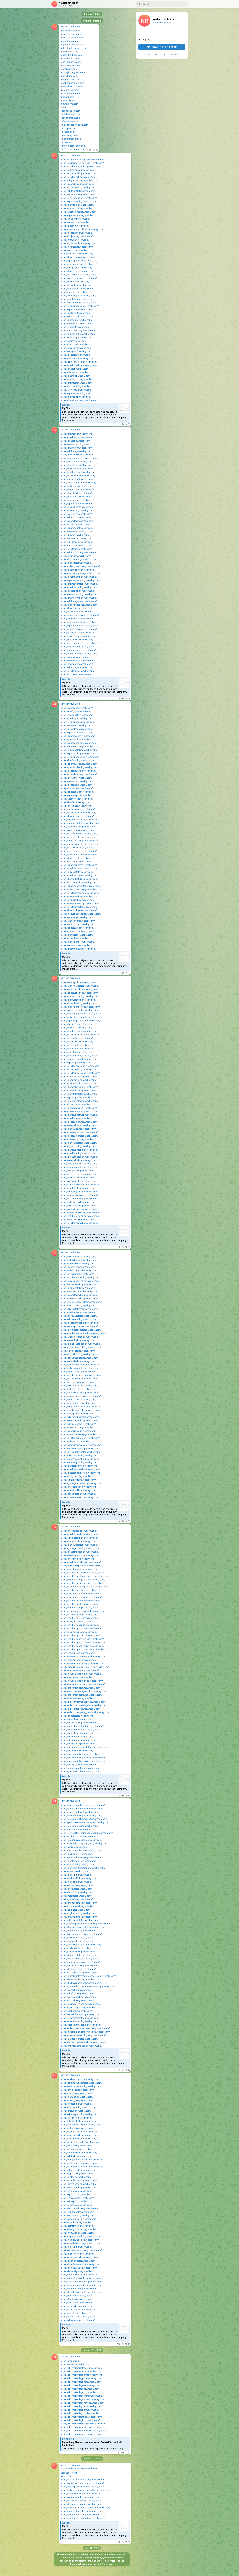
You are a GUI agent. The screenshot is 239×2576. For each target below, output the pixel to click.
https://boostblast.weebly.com (76, 372)
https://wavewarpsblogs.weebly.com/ (79, 985)
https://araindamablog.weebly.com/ (79, 1972)
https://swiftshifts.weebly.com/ (76, 715)
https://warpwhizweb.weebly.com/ (78, 1125)
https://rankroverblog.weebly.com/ (78, 1305)
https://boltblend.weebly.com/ (75, 313)
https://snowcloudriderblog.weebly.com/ (81, 2082)
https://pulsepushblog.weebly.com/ (78, 208)
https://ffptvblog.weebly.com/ (75, 2110)
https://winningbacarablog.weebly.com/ (81, 1857)
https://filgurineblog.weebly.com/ (77, 2253)
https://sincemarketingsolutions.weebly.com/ (83, 1747)
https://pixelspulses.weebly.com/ (77, 671)
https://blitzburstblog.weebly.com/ (78, 1288)
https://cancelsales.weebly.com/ (77, 1715)
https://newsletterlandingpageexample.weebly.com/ (87, 1833)
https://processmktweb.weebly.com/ (79, 1812)
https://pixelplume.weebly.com (76, 437)
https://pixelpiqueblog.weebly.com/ (78, 770)
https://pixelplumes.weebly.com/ (77, 632)
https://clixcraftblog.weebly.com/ (77, 1170)
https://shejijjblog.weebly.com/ (76, 2201)
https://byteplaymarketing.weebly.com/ (80, 2500)
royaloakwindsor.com (71, 86)
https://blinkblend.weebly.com (75, 285)
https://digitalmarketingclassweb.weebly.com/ (84, 1586)
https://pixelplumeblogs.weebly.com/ (79, 907)
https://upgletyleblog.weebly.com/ (78, 1951)
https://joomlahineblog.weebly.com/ (79, 2180)
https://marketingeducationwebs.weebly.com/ (84, 1576)
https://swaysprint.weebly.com (76, 461)
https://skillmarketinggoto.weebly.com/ (80, 2392)
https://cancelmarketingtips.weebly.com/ (81, 1726)
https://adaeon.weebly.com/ (75, 225)
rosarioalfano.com (70, 58)
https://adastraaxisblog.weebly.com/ (79, 1298)
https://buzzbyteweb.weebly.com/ (78, 1177)
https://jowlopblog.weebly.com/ (76, 1941)
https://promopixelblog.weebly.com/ (79, 1195)
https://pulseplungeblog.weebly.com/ (79, 615)
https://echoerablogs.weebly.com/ (78, 1431)
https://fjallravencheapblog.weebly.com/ (81, 1983)
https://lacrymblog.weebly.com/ (76, 1892)
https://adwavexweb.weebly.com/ (77, 1202)
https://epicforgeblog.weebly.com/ (78, 1097)
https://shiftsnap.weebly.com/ (76, 517)
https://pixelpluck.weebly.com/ (76, 549)
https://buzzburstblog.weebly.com (78, 400)
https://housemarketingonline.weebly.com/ (82, 1684)
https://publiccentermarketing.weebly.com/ (82, 2518)
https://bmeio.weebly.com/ (74, 1871)
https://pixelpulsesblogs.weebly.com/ (79, 1066)
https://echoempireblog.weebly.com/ (79, 1462)
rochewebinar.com (70, 30)
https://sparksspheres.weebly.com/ (78, 865)
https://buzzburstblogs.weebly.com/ (79, 1427)
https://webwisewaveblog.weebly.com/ (80, 1445)
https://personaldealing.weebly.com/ (79, 1826)
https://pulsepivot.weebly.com (75, 348)
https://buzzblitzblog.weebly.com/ (78, 170)
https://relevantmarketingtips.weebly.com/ (82, 1663)
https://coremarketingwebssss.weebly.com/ (83, 1757)
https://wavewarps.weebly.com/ (77, 660)
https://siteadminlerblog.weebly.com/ (79, 1979)
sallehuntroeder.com (70, 138)
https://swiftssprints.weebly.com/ (77, 924)
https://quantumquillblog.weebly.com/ (80, 622)
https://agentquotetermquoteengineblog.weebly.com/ (88, 1976)
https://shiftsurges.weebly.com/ (76, 667)
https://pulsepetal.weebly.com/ (76, 562)
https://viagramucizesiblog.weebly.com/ (81, 1934)
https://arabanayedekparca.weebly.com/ (81, 1840)
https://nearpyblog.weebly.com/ (76, 2306)
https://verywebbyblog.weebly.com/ (78, 1997)
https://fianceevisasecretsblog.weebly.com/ (82, 1927)
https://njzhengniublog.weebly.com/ (79, 2163)
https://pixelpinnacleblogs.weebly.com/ (80, 1562)
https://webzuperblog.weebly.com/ (78, 2187)
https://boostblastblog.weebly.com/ (78, 576)
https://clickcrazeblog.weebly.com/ (78, 1493)
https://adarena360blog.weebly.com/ (79, 1184)
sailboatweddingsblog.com (74, 124)
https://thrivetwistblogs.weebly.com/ (79, 583)
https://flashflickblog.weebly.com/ (78, 569)
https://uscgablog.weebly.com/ (76, 2205)
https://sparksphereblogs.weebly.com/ (80, 580)
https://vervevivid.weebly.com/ (76, 514)
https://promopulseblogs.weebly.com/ (80, 1212)
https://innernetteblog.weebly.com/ (78, 2288)
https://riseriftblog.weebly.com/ (76, 246)
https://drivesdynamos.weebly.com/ (79, 854)
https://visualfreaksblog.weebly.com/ (79, 2208)
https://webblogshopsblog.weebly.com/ (80, 1944)
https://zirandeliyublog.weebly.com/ (78, 2152)
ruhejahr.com (67, 97)
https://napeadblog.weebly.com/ (77, 1864)
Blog (157, 54)
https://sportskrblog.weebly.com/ (77, 2194)
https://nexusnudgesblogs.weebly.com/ (80, 913)
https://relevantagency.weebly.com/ (78, 1660)
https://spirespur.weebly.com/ (75, 260)
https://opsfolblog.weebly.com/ (76, 2302)
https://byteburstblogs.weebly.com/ (78, 1069)
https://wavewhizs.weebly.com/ (76, 781)
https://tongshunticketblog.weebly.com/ (81, 2159)
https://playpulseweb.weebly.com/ (78, 1128)
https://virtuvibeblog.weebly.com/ (77, 1181)
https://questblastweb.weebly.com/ (78, 1055)
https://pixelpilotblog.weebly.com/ (77, 1188)
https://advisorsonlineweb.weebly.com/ (80, 1708)
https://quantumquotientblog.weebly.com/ (82, 229)
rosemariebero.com (70, 65)
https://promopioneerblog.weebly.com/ (80, 1396)
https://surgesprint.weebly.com (76, 479)
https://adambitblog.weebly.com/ (77, 1389)
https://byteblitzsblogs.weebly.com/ (78, 1174)
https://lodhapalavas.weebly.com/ (78, 1836)
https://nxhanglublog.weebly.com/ (78, 2149)
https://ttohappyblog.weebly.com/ (78, 1969)
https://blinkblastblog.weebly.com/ (78, 1003)
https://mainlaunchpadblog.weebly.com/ (81, 2045)
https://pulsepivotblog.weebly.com (78, 379)
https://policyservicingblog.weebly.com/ (80, 2004)
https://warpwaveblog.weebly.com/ (78, 211)
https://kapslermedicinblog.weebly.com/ (81, 2250)
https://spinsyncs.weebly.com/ (76, 732)
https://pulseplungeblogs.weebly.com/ (80, 1006)
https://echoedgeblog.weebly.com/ (78, 295)
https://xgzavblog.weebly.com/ (76, 1990)
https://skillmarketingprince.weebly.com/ (81, 2378)
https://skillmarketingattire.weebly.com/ (81, 2427)
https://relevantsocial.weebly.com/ (78, 1653)
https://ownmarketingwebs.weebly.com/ (81, 1815)
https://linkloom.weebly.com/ (75, 218)
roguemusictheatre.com (72, 44)
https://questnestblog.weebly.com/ (78, 1090)
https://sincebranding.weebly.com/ (78, 1740)
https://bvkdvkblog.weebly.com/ (77, 2000)
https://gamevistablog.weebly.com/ (78, 1167)
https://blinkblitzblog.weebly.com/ (77, 475)
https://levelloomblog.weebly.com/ (78, 1479)
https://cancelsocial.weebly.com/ (77, 1733)
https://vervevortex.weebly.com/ (77, 618)
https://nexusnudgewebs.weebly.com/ (80, 643)
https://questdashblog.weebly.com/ (78, 1163)
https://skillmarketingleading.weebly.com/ (82, 2368)
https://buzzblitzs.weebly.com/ (76, 1027)
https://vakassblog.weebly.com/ (77, 1885)
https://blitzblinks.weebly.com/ (76, 847)
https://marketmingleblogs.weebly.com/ (81, 1375)
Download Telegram (161, 47)
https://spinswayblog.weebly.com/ (78, 201)
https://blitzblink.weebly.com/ (75, 556)
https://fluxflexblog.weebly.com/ (77, 816)
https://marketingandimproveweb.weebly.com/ (84, 1649)
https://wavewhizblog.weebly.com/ (78, 826)
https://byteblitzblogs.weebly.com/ (78, 1146)
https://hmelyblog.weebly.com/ (76, 2246)
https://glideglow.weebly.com (75, 355)
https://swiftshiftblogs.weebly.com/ (78, 750)
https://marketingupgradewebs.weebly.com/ (83, 1642)
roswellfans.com (69, 76)
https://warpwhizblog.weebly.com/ (78, 1160)
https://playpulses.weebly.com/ (76, 1038)
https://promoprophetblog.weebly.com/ (80, 1329)
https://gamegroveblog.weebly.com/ (79, 1087)
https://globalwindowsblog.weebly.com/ (81, 2166)
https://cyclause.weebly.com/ (75, 1829)
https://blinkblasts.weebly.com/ (76, 938)
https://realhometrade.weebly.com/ (78, 1677)
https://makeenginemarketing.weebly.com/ (82, 2479)
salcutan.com (67, 131)
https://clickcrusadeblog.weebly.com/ (79, 1357)
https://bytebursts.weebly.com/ (76, 1045)
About (148, 54)
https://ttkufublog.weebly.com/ (76, 2299)
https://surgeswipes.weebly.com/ (77, 809)
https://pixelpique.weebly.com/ (76, 299)
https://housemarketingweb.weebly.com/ (81, 1680)
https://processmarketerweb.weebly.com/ (82, 1808)
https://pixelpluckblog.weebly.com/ (78, 812)
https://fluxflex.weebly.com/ (74, 535)
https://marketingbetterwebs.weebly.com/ (82, 1639)
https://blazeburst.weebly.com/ (76, 788)
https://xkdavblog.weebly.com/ (76, 2156)
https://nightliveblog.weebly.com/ (77, 2309)
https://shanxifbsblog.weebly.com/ (78, 2170)
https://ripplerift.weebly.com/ (75, 327)
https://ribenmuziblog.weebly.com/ (78, 2138)
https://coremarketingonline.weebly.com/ (81, 1754)
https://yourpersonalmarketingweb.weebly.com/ (85, 1822)
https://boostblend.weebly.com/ (76, 253)
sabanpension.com (70, 110)
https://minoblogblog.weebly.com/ (78, 2222)
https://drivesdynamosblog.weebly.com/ (81, 1017)
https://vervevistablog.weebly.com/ (78, 278)
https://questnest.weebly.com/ (76, 1052)
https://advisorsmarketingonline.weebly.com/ (83, 1705)
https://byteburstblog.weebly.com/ (78, 187)
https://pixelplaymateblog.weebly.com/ (80, 1469)
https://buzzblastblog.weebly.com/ (78, 1541)
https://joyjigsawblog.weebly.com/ (78, 1476)
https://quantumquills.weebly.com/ (78, 948)
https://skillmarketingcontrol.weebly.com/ (81, 2395)
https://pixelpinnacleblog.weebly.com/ (80, 1322)
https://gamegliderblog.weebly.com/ (79, 1466)
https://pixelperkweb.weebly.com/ (77, 1263)
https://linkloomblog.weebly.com (77, 386)
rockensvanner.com (70, 34)
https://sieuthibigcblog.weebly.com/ (78, 2121)
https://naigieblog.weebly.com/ (76, 1881)
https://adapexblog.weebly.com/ (77, 1441)
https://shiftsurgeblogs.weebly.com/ (79, 992)
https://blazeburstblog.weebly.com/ (78, 833)
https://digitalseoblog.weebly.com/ (78, 1913)
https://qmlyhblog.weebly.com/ (76, 2093)
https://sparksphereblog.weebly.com (79, 393)
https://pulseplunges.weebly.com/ (77, 941)
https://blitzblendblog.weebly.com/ (78, 274)
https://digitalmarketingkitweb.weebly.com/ (82, 1611)
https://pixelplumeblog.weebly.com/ (78, 587)
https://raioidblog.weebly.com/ (76, 1895)
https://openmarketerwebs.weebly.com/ (81, 1597)
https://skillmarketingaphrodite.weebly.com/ (83, 2430)
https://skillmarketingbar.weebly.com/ (79, 2409)
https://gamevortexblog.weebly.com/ (79, 1149)
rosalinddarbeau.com (71, 55)
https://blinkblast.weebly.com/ (76, 611)
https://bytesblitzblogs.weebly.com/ (78, 1530)
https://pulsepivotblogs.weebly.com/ (79, 604)
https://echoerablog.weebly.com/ (77, 184)
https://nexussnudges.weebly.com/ (78, 851)
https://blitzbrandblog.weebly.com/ (78, 1198)
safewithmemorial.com (72, 121)
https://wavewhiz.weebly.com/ (76, 531)
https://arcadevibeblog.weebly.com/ (79, 1076)
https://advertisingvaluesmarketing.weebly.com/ (85, 2507)
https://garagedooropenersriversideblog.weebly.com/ (87, 1986)
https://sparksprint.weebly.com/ (77, 528)
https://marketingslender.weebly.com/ (80, 1625)
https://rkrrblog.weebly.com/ (75, 2313)
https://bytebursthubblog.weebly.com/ (80, 1452)
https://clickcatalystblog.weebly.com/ (79, 1309)
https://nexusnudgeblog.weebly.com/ (79, 306)
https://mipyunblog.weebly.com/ (77, 2198)
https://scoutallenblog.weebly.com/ (78, 2274)
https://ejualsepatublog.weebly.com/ (79, 2114)
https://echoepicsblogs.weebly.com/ (79, 1326)
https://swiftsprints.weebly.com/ (77, 664)
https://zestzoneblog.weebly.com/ (78, 830)
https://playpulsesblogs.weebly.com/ (79, 1544)
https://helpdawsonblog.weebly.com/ (79, 2239)
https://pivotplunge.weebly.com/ (77, 500)
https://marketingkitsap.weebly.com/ (79, 1604)
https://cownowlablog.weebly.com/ (78, 2267)
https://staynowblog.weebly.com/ (77, 2215)
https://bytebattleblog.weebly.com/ (78, 1486)
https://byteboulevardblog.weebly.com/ (80, 1347)
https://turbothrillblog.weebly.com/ (78, 1490)
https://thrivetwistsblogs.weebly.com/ (80, 903)
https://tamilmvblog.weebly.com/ (77, 2225)
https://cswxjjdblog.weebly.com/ (77, 2089)
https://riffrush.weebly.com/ (74, 239)
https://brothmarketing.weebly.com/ (79, 1698)
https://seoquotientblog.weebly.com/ (79, 1420)
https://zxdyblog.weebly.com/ (75, 1909)
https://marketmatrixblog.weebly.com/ (80, 1277)
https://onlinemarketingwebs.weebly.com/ (82, 163)
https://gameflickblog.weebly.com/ (78, 1080)
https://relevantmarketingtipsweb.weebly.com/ (84, 1667)
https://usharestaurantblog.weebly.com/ (81, 2285)
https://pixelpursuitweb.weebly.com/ (79, 1121)
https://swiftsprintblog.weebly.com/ (78, 597)
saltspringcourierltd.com (73, 145)
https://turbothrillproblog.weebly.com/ (80, 1565)
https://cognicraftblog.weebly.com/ (78, 180)
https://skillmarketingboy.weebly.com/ (80, 2420)
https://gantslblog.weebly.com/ (76, 1899)
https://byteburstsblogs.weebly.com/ (79, 1378)
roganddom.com (69, 41)
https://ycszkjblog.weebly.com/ (76, 2117)
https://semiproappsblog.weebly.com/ (80, 1962)
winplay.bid (66, 2476)
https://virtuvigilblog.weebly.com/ (77, 1350)
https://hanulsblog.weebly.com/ (76, 2096)
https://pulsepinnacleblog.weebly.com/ (80, 1281)
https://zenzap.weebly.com (74, 368)
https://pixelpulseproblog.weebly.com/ (80, 1438)
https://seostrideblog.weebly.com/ (78, 1371)
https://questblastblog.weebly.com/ (78, 1094)
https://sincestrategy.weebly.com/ (78, 1743)
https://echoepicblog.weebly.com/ (77, 590)
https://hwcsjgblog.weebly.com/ (77, 2100)
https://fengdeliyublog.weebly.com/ (78, 2271)
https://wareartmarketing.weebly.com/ (80, 2497)
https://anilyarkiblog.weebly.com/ (77, 1948)
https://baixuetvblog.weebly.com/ (77, 2107)
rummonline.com (69, 100)
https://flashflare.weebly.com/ (76, 496)
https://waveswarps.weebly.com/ (77, 920)
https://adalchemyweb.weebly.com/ (78, 1270)
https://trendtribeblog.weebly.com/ (78, 173)
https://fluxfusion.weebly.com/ (76, 608)
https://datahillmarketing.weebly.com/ (80, 2493)
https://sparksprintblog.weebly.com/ (79, 625)
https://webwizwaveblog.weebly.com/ (80, 1392)
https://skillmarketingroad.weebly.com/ (80, 2371)
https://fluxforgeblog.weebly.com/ (78, 257)
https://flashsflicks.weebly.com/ (76, 639)
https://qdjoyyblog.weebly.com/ (76, 1937)
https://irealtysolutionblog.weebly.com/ (80, 2229)
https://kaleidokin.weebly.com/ (76, 1024)
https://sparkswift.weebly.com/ (76, 503)
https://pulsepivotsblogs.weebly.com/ (79, 996)
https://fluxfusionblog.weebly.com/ (78, 999)
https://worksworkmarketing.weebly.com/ (82, 2483)
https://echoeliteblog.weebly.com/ (77, 1361)
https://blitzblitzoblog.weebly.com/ (78, 1354)
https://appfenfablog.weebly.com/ (78, 1861)
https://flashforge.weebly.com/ (76, 337)
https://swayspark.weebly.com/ (76, 316)
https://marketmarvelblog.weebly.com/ (80, 1410)
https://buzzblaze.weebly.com (75, 465)
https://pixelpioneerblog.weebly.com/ (79, 1534)
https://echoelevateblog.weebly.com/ (79, 1295)
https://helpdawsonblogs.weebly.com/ (80, 2243)
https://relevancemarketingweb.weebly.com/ (83, 1656)
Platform (174, 54)
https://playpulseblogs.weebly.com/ (78, 1142)
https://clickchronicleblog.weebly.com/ (80, 1417)
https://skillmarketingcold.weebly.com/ (80, 2385)
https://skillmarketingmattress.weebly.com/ (82, 2399)
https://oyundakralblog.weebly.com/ (79, 1906)
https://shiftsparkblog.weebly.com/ (78, 552)
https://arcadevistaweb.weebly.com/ (79, 1101)
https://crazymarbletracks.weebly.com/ (80, 1850)
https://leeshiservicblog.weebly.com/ (79, 1958)
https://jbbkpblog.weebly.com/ (76, 2011)
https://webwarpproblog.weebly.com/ (79, 1336)
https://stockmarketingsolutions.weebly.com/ (83, 1691)
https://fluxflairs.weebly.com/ (75, 711)
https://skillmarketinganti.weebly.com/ (80, 2388)
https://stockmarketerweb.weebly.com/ (80, 1687)
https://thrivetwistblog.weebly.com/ (78, 653)
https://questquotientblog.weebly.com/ (80, 1472)
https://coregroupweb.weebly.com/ (78, 1764)
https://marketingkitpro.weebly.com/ (79, 1614)
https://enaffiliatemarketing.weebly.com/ (81, 2511)
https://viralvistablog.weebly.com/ (78, 1219)
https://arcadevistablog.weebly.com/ (79, 1156)
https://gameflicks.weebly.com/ (76, 1048)
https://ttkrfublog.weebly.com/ (76, 2295)
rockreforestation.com (71, 37)
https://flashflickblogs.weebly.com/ (78, 910)
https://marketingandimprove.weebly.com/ (82, 1646)
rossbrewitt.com (68, 69)
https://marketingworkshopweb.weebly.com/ (83, 1583)
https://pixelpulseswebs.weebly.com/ (79, 1223)
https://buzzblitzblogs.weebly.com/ (78, 629)
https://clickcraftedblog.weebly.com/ (79, 1385)
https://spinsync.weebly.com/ (75, 292)
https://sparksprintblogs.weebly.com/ (79, 823)
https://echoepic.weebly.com (75, 440)
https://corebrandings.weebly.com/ (78, 1722)
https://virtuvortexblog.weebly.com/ (78, 1284)
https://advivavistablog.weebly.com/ (79, 1368)
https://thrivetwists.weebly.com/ (77, 858)
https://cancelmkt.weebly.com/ (76, 1719)
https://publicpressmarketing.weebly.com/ (82, 2486)
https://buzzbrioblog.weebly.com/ (77, 1403)
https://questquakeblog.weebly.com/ (79, 1569)
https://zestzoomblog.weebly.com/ (78, 482)
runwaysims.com (69, 103)
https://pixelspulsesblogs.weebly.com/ (80, 1073)
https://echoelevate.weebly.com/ (77, 521)
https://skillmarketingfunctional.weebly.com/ (83, 2423)
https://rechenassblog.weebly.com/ (78, 2131)
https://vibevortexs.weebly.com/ (77, 798)
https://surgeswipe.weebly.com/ (77, 542)
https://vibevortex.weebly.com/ (76, 538)
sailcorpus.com (68, 128)
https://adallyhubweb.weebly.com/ (78, 1260)
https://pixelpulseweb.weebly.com (77, 472)
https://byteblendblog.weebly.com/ (78, 243)
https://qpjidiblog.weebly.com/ (76, 1854)
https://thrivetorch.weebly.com (76, 382)
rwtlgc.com (66, 107)
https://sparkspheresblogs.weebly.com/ (80, 886)
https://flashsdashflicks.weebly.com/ (79, 879)
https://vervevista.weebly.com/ (76, 725)
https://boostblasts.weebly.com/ (77, 646)
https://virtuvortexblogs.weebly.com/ (79, 1537)
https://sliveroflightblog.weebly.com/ (79, 1920)
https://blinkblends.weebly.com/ (76, 729)
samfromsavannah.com (72, 149)
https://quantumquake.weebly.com (78, 458)
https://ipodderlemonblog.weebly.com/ (80, 2264)
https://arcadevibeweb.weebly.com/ (78, 1059)
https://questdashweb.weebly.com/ (78, 1111)
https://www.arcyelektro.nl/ (74, 2364)
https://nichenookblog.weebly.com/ (78, 198)
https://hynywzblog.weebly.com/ (77, 2232)
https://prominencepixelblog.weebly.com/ (81, 1302)
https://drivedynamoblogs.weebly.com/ (80, 889)
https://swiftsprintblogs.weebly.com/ (79, 989)
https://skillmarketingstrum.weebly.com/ (81, 2406)
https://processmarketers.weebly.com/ (80, 1768)
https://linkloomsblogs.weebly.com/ (78, 882)
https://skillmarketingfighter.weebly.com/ (81, 2375)
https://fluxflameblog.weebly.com (77, 468)
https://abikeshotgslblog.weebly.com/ (79, 2079)
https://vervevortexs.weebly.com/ (77, 945)
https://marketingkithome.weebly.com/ (80, 1600)
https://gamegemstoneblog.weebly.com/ (81, 1483)
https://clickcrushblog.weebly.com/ (78, 1205)
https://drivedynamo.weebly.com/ (77, 334)
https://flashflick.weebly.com (75, 375)
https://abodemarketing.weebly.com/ (79, 1670)
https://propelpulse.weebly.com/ (77, 288)
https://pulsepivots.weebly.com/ (77, 931)
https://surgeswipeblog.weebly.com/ (79, 844)
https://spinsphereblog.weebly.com (78, 361)
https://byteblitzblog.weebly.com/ (77, 837)
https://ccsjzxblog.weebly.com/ (76, 2145)
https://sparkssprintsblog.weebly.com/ (80, 1020)
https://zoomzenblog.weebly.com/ (78, 330)
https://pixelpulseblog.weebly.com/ (78, 177)
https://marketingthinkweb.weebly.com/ (81, 1628)
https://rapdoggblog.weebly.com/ (77, 2212)
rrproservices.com (69, 90)
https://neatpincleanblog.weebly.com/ (80, 2018)
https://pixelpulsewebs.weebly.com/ (78, 1031)
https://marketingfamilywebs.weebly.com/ (82, 1572)
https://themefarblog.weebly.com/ (78, 1930)
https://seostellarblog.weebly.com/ (78, 1399)
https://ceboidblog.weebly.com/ (76, 1888)
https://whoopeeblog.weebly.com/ (78, 2219)
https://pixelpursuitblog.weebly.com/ (79, 1135)
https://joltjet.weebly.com (73, 341)
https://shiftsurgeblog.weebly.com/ (78, 601)
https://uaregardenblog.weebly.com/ (79, 2038)
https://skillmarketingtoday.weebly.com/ (81, 2416)
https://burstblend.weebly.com (76, 344)
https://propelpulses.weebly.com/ (77, 739)
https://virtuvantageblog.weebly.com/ (79, 1448)
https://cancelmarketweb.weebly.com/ (80, 1729)
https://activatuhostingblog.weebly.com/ (81, 2281)
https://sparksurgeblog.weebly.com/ (79, 215)
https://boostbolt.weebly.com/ (76, 493)
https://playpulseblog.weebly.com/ (78, 1083)
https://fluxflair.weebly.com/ (74, 281)
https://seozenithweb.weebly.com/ (78, 1267)
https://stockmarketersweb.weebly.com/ (81, 1694)
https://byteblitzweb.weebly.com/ (77, 1104)
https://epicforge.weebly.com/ (75, 1062)
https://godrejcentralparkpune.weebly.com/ (82, 1868)
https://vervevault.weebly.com (75, 389)
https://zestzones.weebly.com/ (76, 777)
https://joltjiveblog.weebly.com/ (76, 236)
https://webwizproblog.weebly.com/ (79, 1209)
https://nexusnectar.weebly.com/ (77, 507)
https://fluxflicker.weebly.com (75, 396)
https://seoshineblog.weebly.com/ (77, 1340)
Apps (164, 54)
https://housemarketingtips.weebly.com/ (81, 1673)
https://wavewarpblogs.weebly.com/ (79, 594)
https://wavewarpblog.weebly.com (78, 444)
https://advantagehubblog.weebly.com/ (80, 1343)
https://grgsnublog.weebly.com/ (77, 2173)
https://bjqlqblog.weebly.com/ (75, 2177)
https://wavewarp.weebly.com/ (76, 323)
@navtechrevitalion (162, 22)
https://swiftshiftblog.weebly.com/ (78, 302)
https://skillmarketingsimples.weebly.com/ (82, 2413)
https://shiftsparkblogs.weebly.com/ (79, 840)
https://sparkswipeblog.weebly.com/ (79, 763)
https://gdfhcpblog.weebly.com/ (77, 2128)
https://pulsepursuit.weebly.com (77, 454)
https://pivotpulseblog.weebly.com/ (78, 264)
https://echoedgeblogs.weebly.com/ (78, 743)
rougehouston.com (70, 79)
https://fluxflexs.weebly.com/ (75, 802)
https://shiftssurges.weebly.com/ (77, 927)
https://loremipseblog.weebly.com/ (78, 2184)
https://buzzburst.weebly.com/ (76, 320)
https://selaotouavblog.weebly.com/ (79, 1965)
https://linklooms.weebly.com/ (76, 861)
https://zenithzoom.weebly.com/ (77, 222)
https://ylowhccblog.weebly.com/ (77, 2320)
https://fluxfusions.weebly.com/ (76, 934)
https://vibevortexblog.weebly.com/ (78, 819)
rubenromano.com (70, 93)
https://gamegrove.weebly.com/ (76, 1041)
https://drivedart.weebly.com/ (75, 486)
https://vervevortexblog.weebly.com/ (79, 1010)
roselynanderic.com (70, 62)
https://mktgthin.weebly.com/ (75, 1621)
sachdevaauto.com (70, 114)
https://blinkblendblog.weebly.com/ (78, 774)
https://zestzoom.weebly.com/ (76, 250)
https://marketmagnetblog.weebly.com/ (81, 166)
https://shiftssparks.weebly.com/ (77, 791)
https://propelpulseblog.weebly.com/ (79, 767)
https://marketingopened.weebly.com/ (80, 1590)
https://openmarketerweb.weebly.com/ (80, 1593)
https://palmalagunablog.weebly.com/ (80, 2007)
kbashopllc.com (68, 2472)
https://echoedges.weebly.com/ (76, 708)
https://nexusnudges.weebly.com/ (78, 722)
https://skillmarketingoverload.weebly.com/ (82, 2402)
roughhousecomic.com (72, 83)
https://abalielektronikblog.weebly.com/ (80, 2124)
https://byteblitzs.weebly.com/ (76, 805)
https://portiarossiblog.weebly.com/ (78, 2135)
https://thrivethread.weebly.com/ (77, 271)
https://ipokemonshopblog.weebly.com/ (81, 2024)
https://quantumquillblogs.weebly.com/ (80, 1013)
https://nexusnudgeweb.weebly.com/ (79, 757)
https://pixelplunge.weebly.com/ (76, 232)
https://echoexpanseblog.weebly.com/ (80, 1406)
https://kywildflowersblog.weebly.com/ (80, 2014)
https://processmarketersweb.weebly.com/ (82, 1805)
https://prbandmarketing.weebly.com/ (80, 2514)
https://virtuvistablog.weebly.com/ (78, 1424)
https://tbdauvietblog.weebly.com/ (78, 1955)
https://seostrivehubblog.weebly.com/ (80, 1459)
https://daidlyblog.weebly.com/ (76, 1874)
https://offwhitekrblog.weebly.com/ (78, 1916)
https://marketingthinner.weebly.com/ (79, 1618)
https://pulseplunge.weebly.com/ (77, 510)
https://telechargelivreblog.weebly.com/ (80, 2086)
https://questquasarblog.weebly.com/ (79, 1497)
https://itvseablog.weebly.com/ (76, 2103)
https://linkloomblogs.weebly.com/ (78, 559)
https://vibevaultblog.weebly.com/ (78, 194)
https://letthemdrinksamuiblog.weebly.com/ (83, 2042)
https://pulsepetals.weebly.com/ (77, 872)
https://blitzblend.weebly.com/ (76, 674)
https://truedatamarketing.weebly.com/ (80, 2504)
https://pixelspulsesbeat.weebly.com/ (79, 1034)
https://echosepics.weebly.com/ (76, 917)
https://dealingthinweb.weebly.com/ (79, 1632)
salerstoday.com (69, 135)
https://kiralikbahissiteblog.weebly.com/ (81, 2278)
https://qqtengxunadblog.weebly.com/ (80, 2236)
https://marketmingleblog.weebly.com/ (80, 1216)
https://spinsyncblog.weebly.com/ (77, 753)
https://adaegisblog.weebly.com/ (77, 1413)
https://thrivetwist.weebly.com (76, 433)
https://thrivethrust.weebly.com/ (77, 489)
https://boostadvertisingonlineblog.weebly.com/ (85, 2031)
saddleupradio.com (70, 117)
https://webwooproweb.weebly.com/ (79, 1291)
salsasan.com (67, 142)
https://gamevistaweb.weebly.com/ (78, 1108)
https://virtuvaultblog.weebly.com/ (78, 1319)
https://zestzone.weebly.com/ (75, 545)
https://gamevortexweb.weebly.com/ (79, 1114)
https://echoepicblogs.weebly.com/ (78, 982)
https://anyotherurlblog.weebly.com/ (79, 2021)
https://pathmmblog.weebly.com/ (77, 2316)
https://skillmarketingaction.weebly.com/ (81, 2434)
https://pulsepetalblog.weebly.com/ (78, 896)
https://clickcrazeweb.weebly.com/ (78, 1256)
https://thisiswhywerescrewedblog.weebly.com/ (85, 2028)
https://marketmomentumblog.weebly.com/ (83, 1333)
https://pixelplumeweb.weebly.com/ (78, 868)
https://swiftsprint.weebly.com (76, 447)
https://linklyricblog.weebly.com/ (77, 1274)
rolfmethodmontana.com (73, 48)
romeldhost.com (68, 51)
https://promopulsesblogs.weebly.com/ (80, 1434)
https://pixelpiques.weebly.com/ (76, 718)
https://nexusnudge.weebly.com (76, 358)
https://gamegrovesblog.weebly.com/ (79, 1548)
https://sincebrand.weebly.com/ (76, 1736)
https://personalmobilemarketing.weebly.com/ (84, 1819)
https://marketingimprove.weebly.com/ (80, 1635)
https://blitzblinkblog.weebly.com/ (77, 900)
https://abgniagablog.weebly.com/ (78, 2260)
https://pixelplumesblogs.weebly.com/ (80, 893)
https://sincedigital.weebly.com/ (76, 1750)
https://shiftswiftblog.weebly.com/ (78, 191)
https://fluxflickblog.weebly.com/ (77, 204)
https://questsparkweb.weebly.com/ (79, 1132)
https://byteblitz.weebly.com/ (75, 524)
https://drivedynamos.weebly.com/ (78, 636)
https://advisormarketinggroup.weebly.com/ (83, 1701)
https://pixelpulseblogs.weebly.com (78, 365)
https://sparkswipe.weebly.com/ (77, 309)
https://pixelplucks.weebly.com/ (76, 784)
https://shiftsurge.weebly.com (75, 451)
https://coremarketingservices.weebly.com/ (82, 1761)
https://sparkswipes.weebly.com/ (77, 736)
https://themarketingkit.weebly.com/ (79, 1607)
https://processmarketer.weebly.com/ (79, 1771)
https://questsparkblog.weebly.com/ (79, 1139)
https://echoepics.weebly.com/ (76, 657)
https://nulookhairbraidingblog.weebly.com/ (83, 2035)
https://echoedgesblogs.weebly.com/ (79, 1191)
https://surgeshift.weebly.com (75, 351)
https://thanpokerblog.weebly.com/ (78, 1902)
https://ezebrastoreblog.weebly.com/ (79, 2257)
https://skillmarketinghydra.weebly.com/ (81, 2381)
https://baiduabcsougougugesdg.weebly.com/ (84, 1843)
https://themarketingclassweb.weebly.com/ (82, 1579)
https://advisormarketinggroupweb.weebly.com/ (85, 1712)
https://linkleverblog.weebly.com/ (77, 1382)
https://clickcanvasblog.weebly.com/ (79, 1455)
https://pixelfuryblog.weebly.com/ (77, 1153)
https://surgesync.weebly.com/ (76, 267)
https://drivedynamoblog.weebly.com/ (80, 566)
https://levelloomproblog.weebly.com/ (79, 1555)
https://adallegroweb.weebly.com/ (78, 1312)
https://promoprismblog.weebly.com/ (79, 1364)
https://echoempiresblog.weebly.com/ (79, 1551)
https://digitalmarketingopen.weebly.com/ (82, 159)
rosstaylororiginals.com (72, 72)
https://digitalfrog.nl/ (71, 2361)
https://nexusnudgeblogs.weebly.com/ (80, 573)
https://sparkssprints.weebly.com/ (78, 795)
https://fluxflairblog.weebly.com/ (77, 760)
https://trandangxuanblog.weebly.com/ (80, 2292)
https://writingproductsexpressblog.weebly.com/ (85, 1923)
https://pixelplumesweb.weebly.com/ (79, 875)
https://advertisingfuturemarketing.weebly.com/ (85, 2490)
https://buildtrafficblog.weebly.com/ (78, 1878)
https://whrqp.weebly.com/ (74, 1847)
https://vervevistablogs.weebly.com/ (79, 746)
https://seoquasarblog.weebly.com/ (78, 1315)
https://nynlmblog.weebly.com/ (76, 2191)
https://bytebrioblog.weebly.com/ (77, 1558)
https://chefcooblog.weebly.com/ (77, 1993)
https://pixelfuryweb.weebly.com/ (77, 1118)
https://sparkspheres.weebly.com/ (78, 650)
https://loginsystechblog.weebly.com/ (79, 2142)
